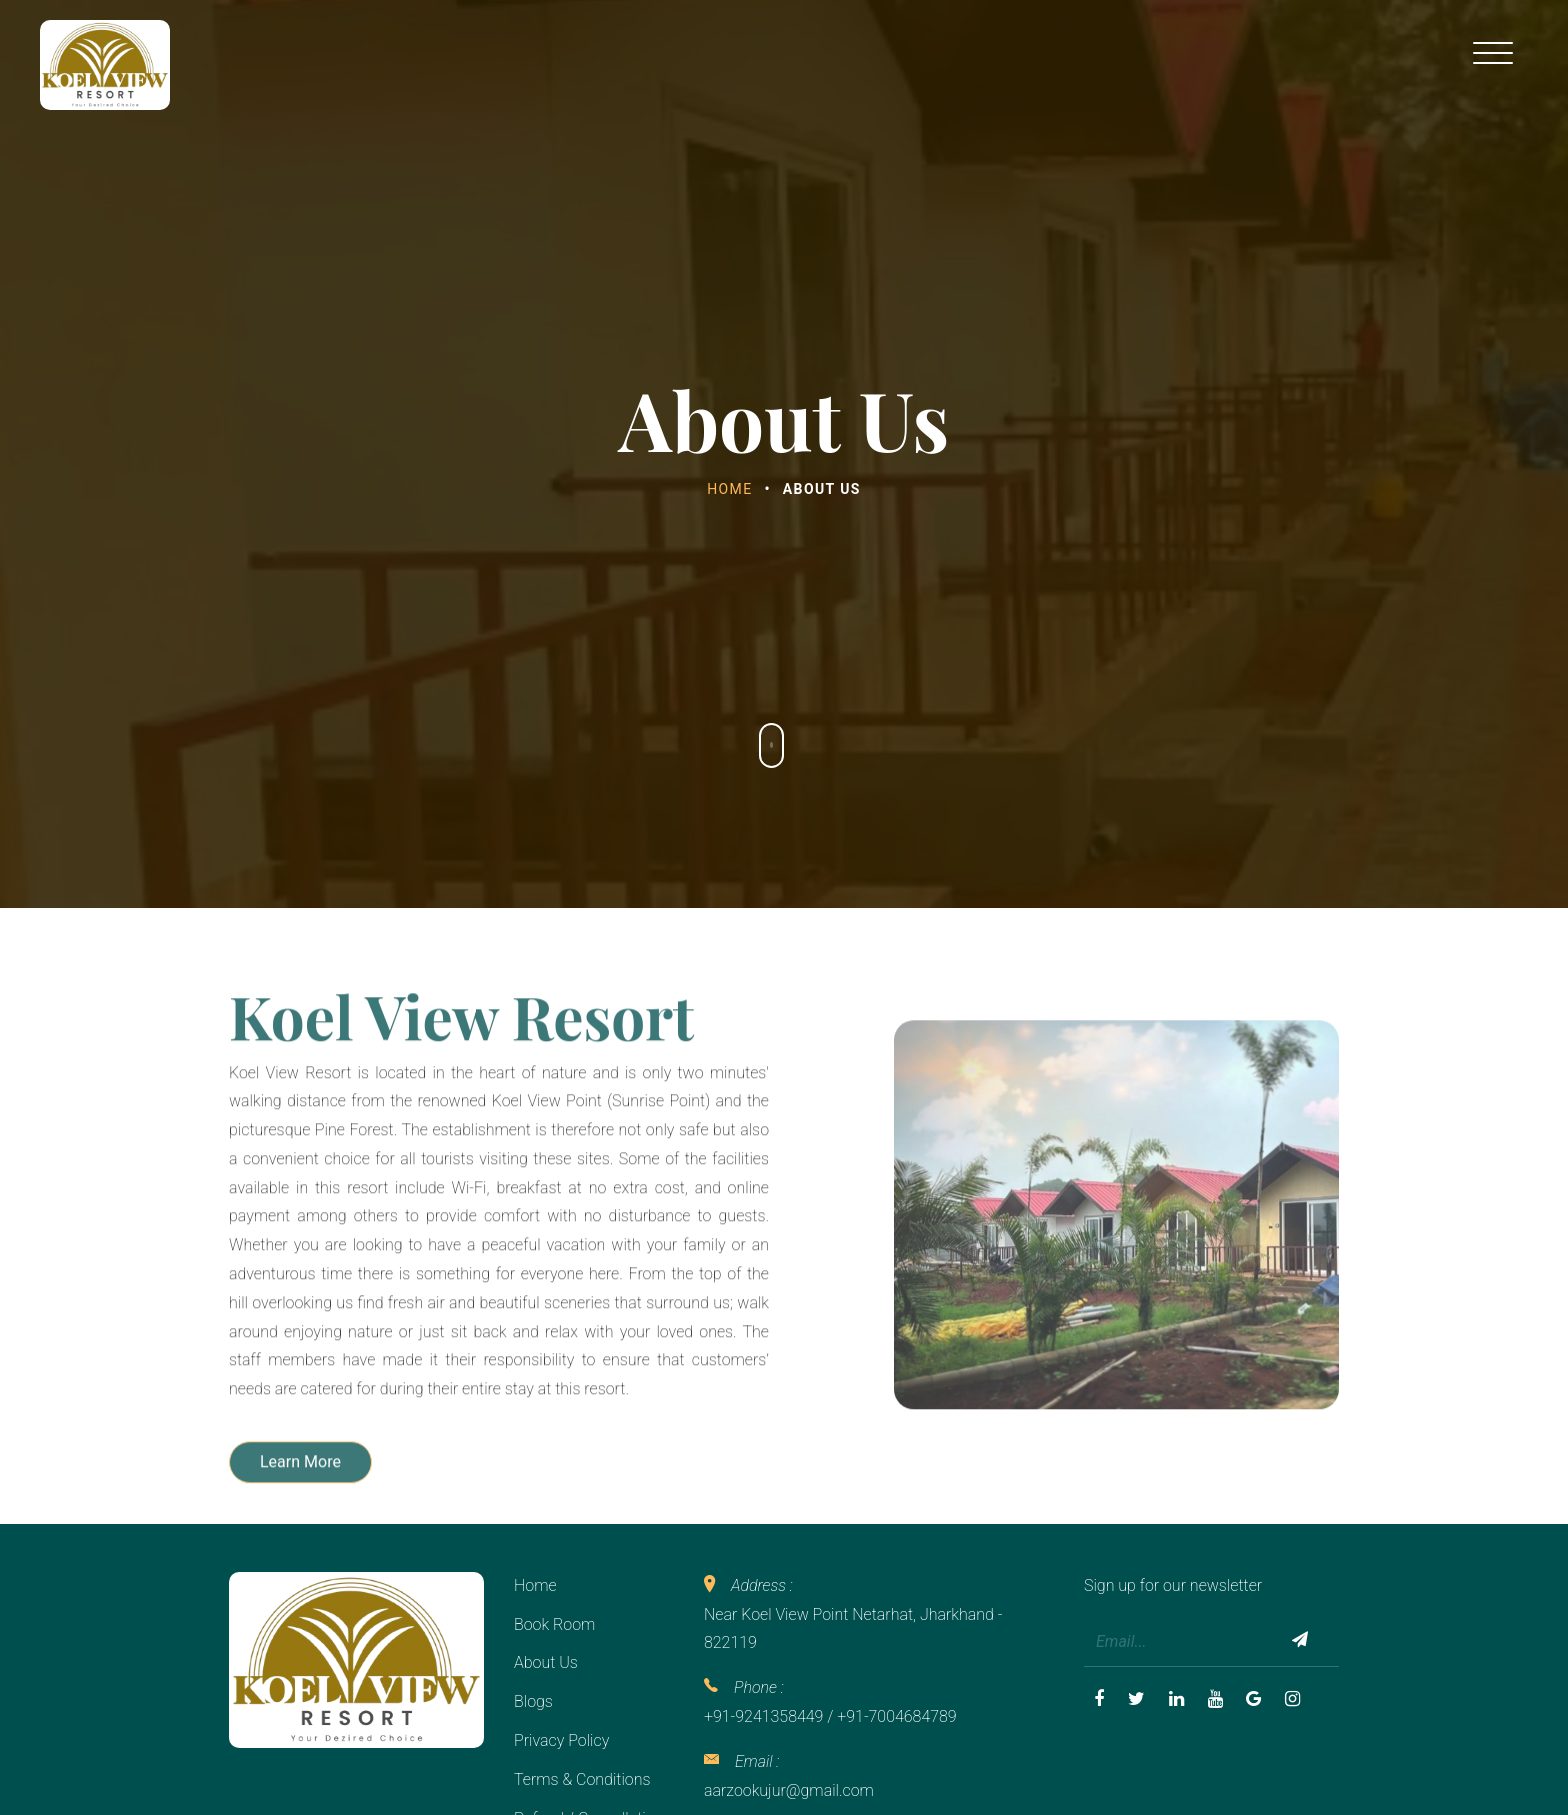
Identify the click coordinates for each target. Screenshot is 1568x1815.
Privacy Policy (561, 1740)
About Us (546, 1662)
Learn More (300, 1528)
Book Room (554, 1624)
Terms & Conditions (582, 1779)
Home (729, 489)
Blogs (533, 1701)
